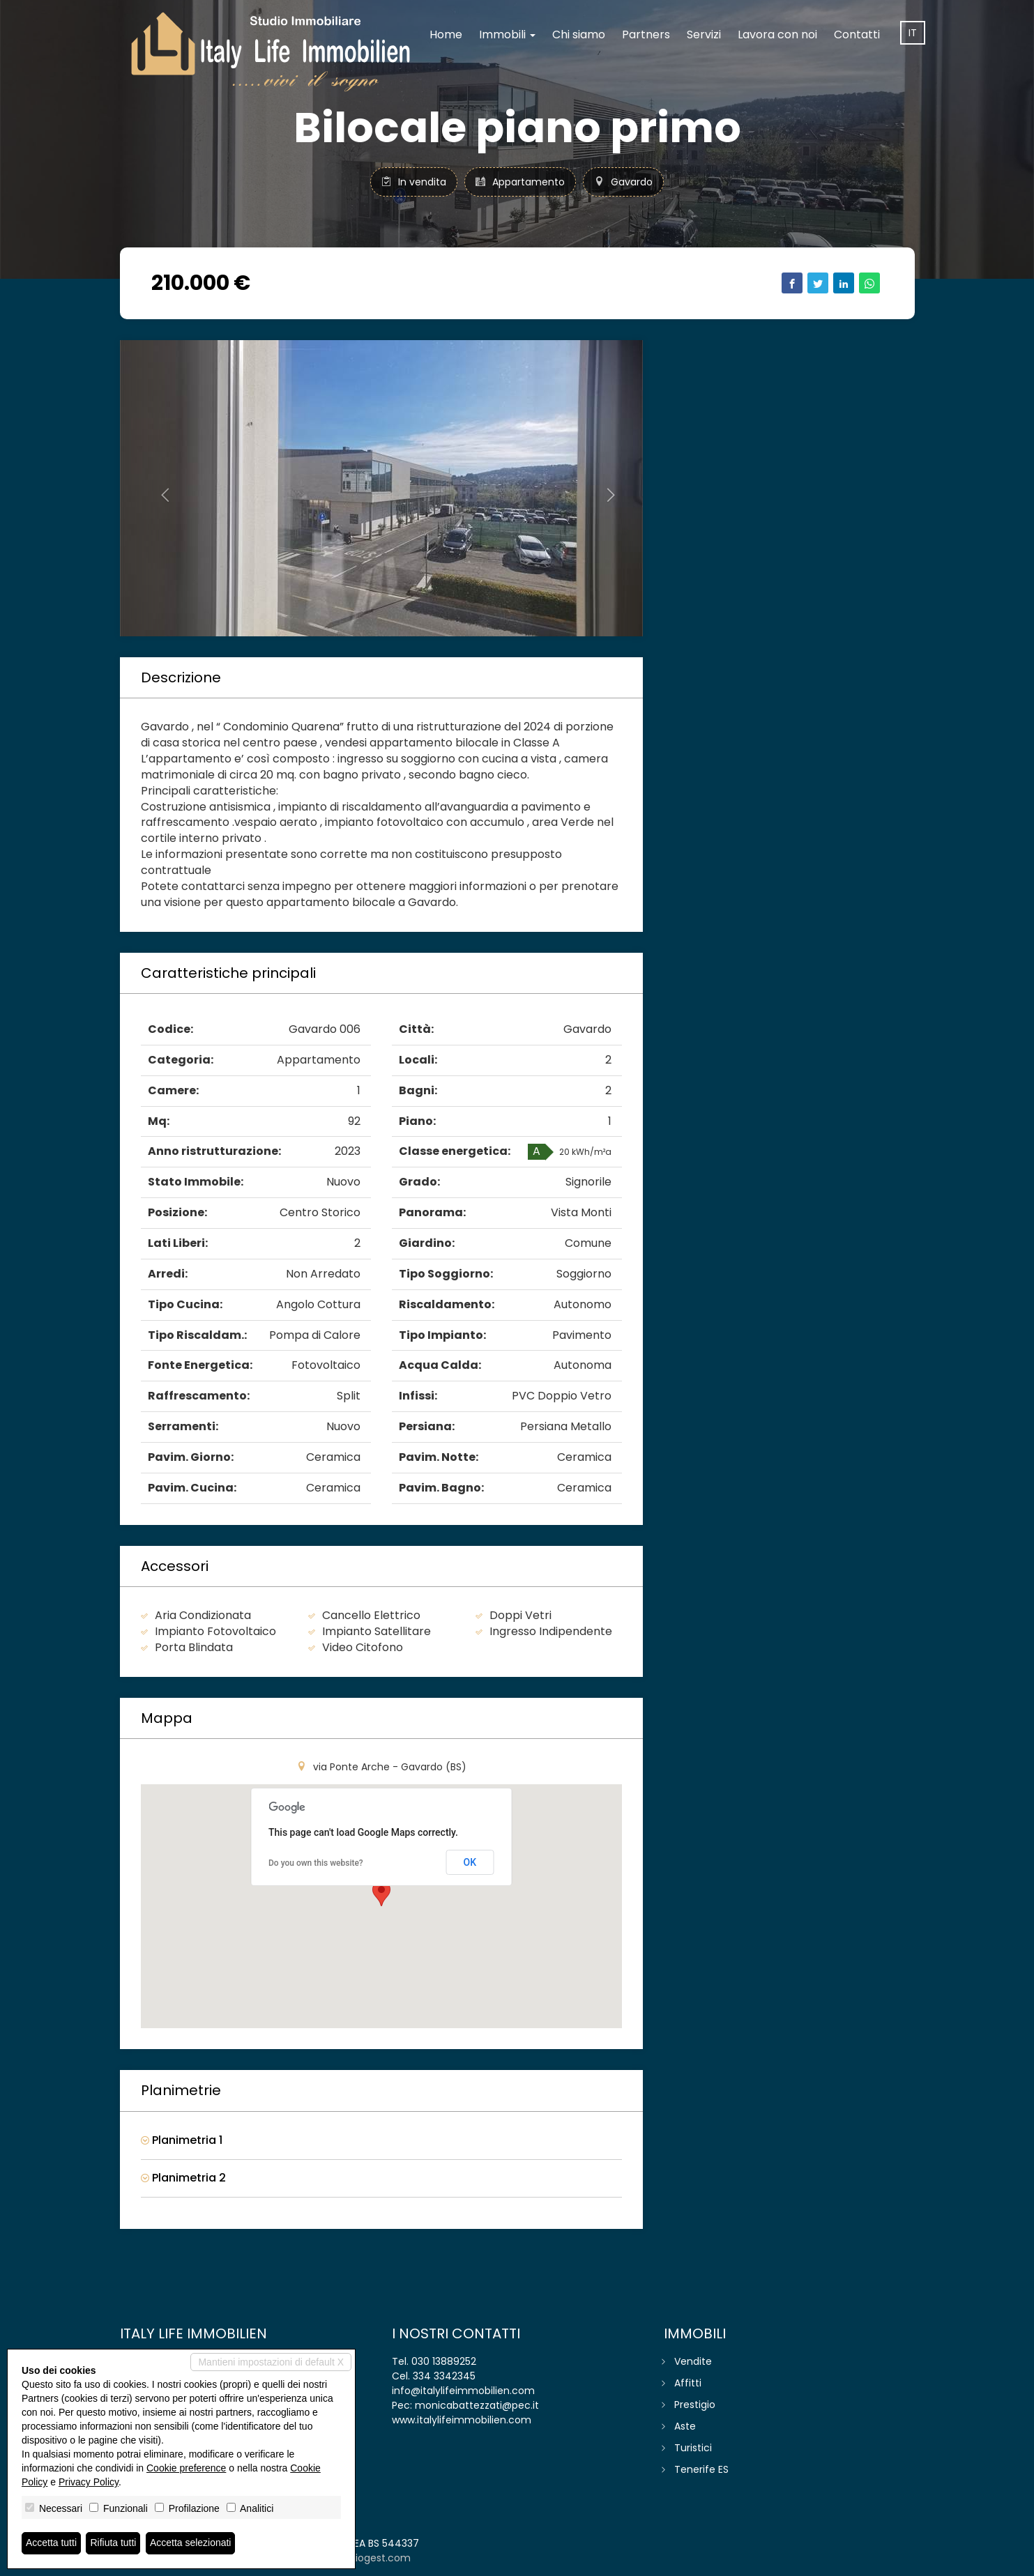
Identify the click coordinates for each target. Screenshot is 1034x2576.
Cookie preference (186, 2468)
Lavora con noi (777, 34)
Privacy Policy (89, 2481)
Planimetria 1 (181, 2140)
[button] (159, 488)
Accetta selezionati (190, 2543)
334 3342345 (444, 2376)
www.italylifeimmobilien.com (461, 2420)
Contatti (857, 34)
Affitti (687, 2383)
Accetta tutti (51, 2543)
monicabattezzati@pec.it (477, 2405)
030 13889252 (443, 2361)
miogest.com (378, 2558)
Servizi (704, 34)
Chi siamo (578, 34)
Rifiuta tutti (114, 2543)
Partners (646, 34)
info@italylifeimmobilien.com (463, 2391)
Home (445, 34)
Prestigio (694, 2405)
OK (470, 1862)
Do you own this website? (315, 1863)
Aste (685, 2426)
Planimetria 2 (183, 2178)
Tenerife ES (701, 2469)
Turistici (693, 2448)
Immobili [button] (507, 34)
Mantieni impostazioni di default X (271, 2362)
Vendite (693, 2361)
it (912, 33)
